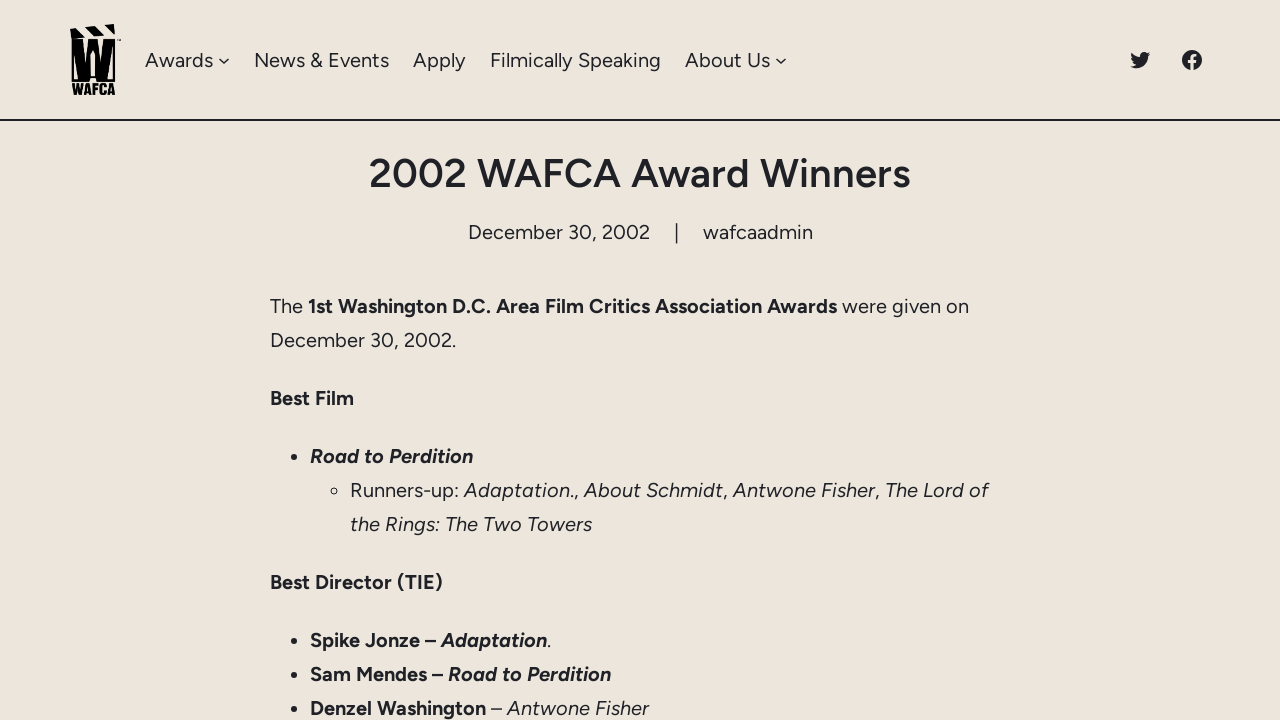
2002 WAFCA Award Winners (640, 173)
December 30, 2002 (559, 232)
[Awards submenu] (224, 60)
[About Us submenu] (781, 60)
